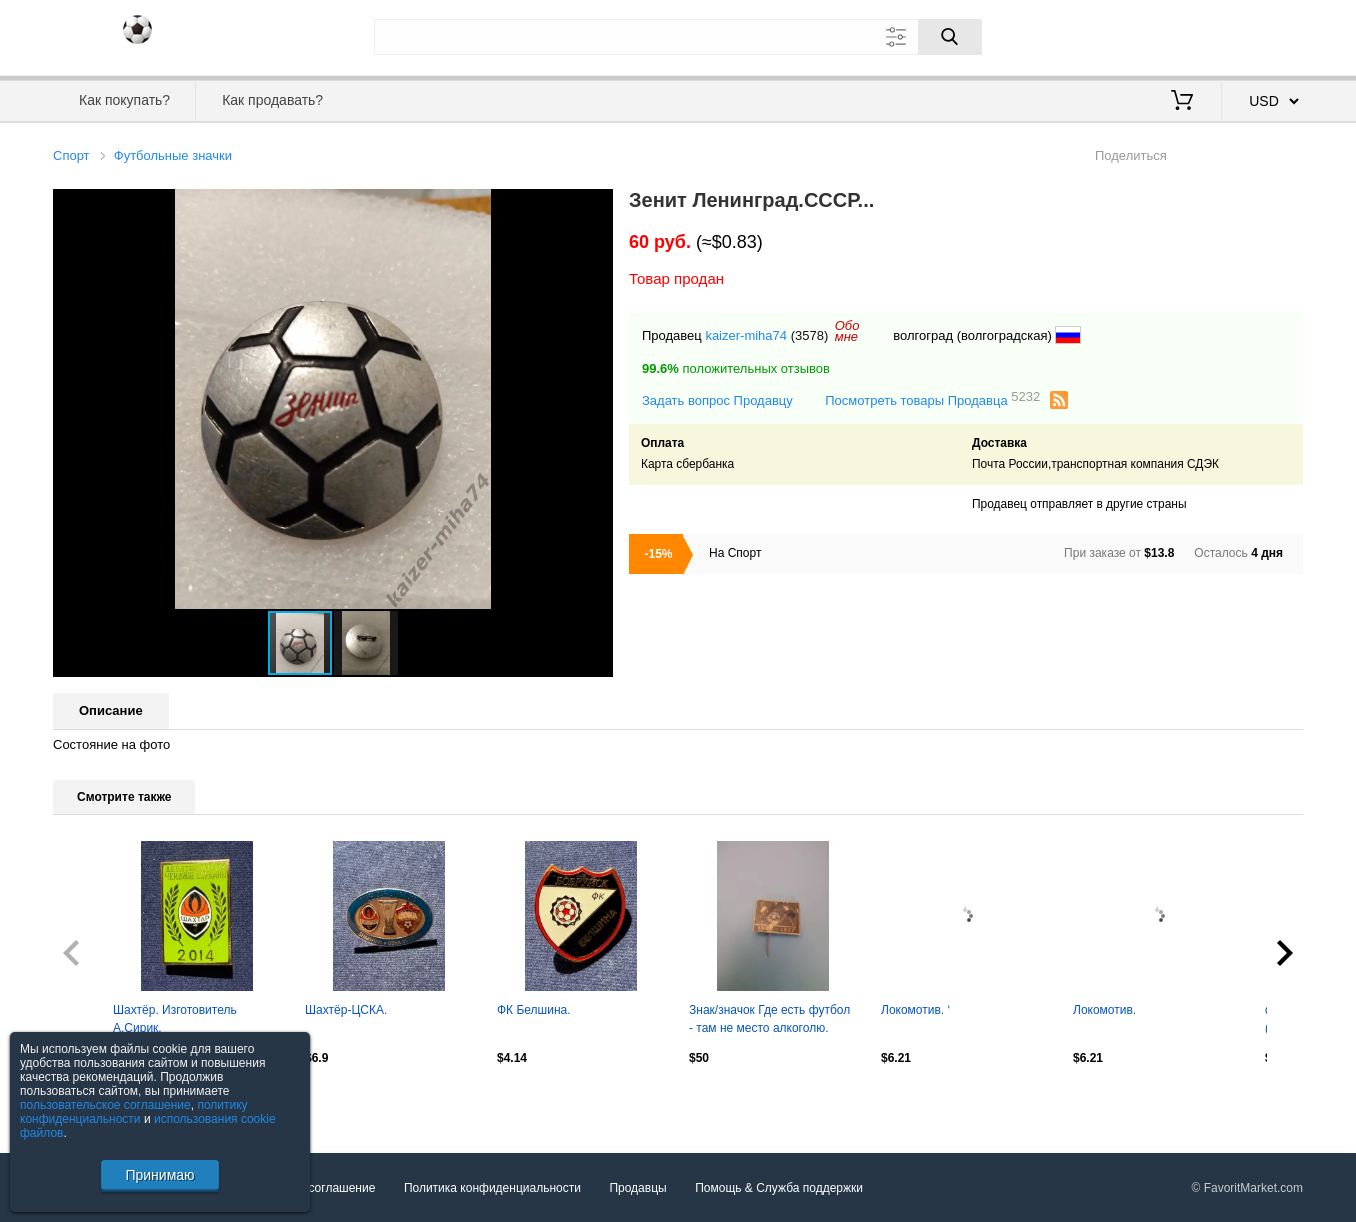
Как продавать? (272, 100)
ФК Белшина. (534, 1010)
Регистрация (1262, 35)
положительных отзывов (736, 368)
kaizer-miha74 (746, 335)
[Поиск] (950, 37)
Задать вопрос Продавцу (717, 400)
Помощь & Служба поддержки (779, 1188)
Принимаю (159, 1175)
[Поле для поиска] (678, 37)
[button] (595, 207)
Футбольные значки (173, 155)
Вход (1186, 35)
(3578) (810, 335)
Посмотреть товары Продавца (932, 399)
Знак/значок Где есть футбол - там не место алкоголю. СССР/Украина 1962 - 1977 (769, 1021)
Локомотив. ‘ (915, 1010)
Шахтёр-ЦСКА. (346, 1010)
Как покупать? (124, 100)
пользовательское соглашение (105, 1105)
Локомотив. (1104, 1010)
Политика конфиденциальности (492, 1188)
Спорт (71, 155)
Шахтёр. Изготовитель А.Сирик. (175, 1019)
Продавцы (637, 1188)
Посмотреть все (97, 1100)
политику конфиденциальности (134, 1112)
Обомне (847, 331)
